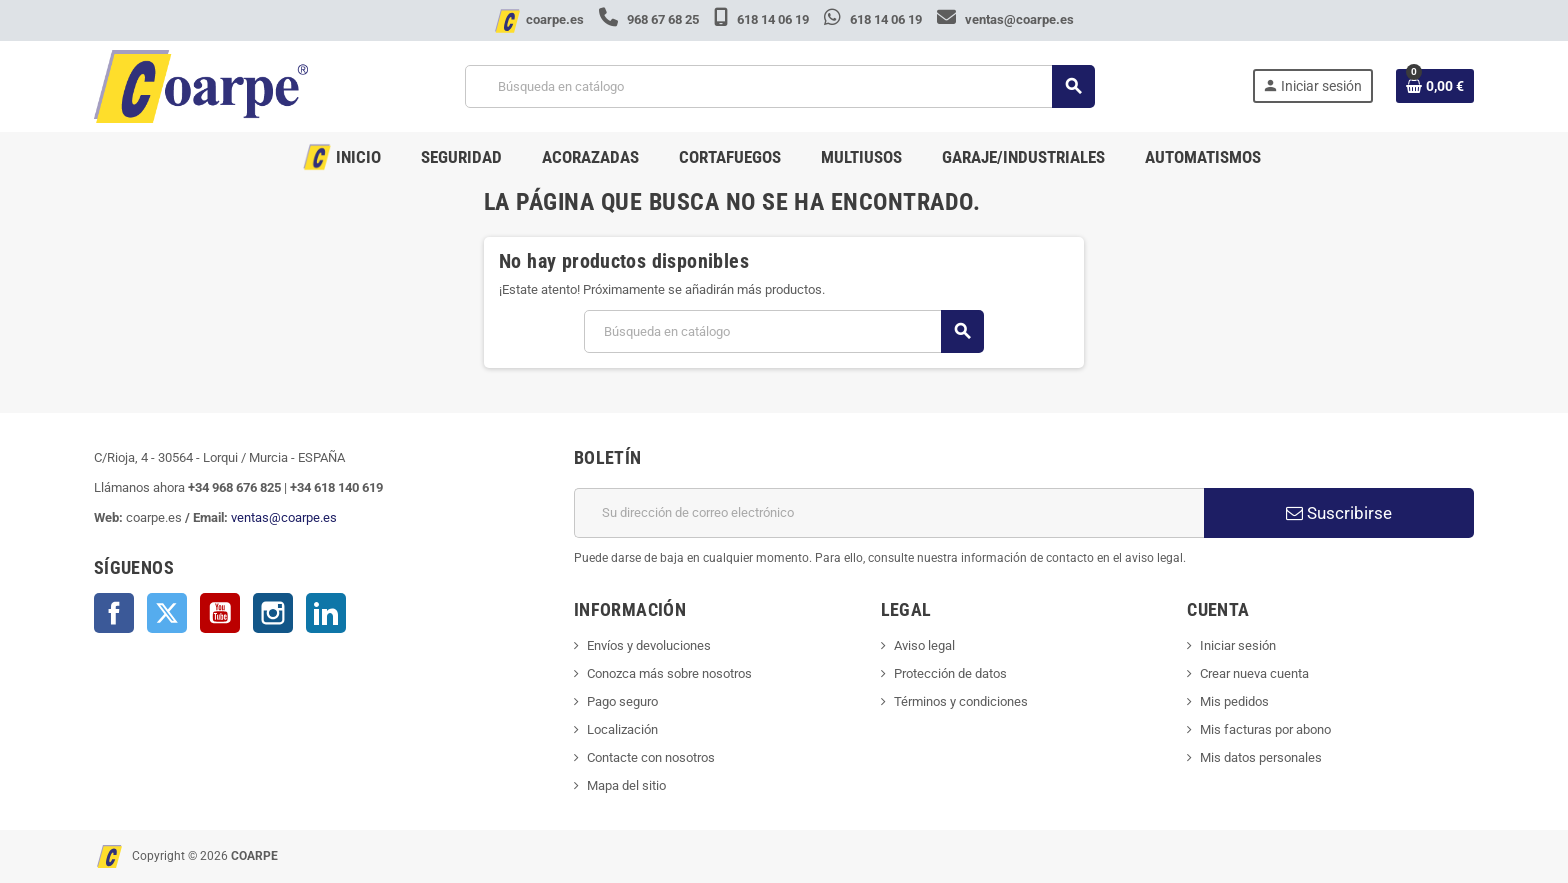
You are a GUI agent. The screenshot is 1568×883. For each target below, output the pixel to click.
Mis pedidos (1234, 701)
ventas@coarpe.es (1005, 19)
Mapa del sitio (626, 785)
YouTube (220, 613)
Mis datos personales (1261, 757)
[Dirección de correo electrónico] (889, 513)
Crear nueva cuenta (1254, 673)
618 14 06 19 (763, 19)
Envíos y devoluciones (649, 645)
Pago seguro (622, 701)
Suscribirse (1339, 513)
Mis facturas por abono (1265, 729)
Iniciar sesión (1238, 645)
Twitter (167, 613)
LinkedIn (326, 613)
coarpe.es (555, 19)
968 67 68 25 (650, 19)
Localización (622, 729)
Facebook (114, 613)
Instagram (273, 613)
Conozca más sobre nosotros (669, 673)
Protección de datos (950, 673)
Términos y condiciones (961, 701)
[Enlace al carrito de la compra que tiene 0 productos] (1435, 86)
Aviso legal (924, 645)
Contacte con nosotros (651, 757)
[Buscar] (779, 86)
